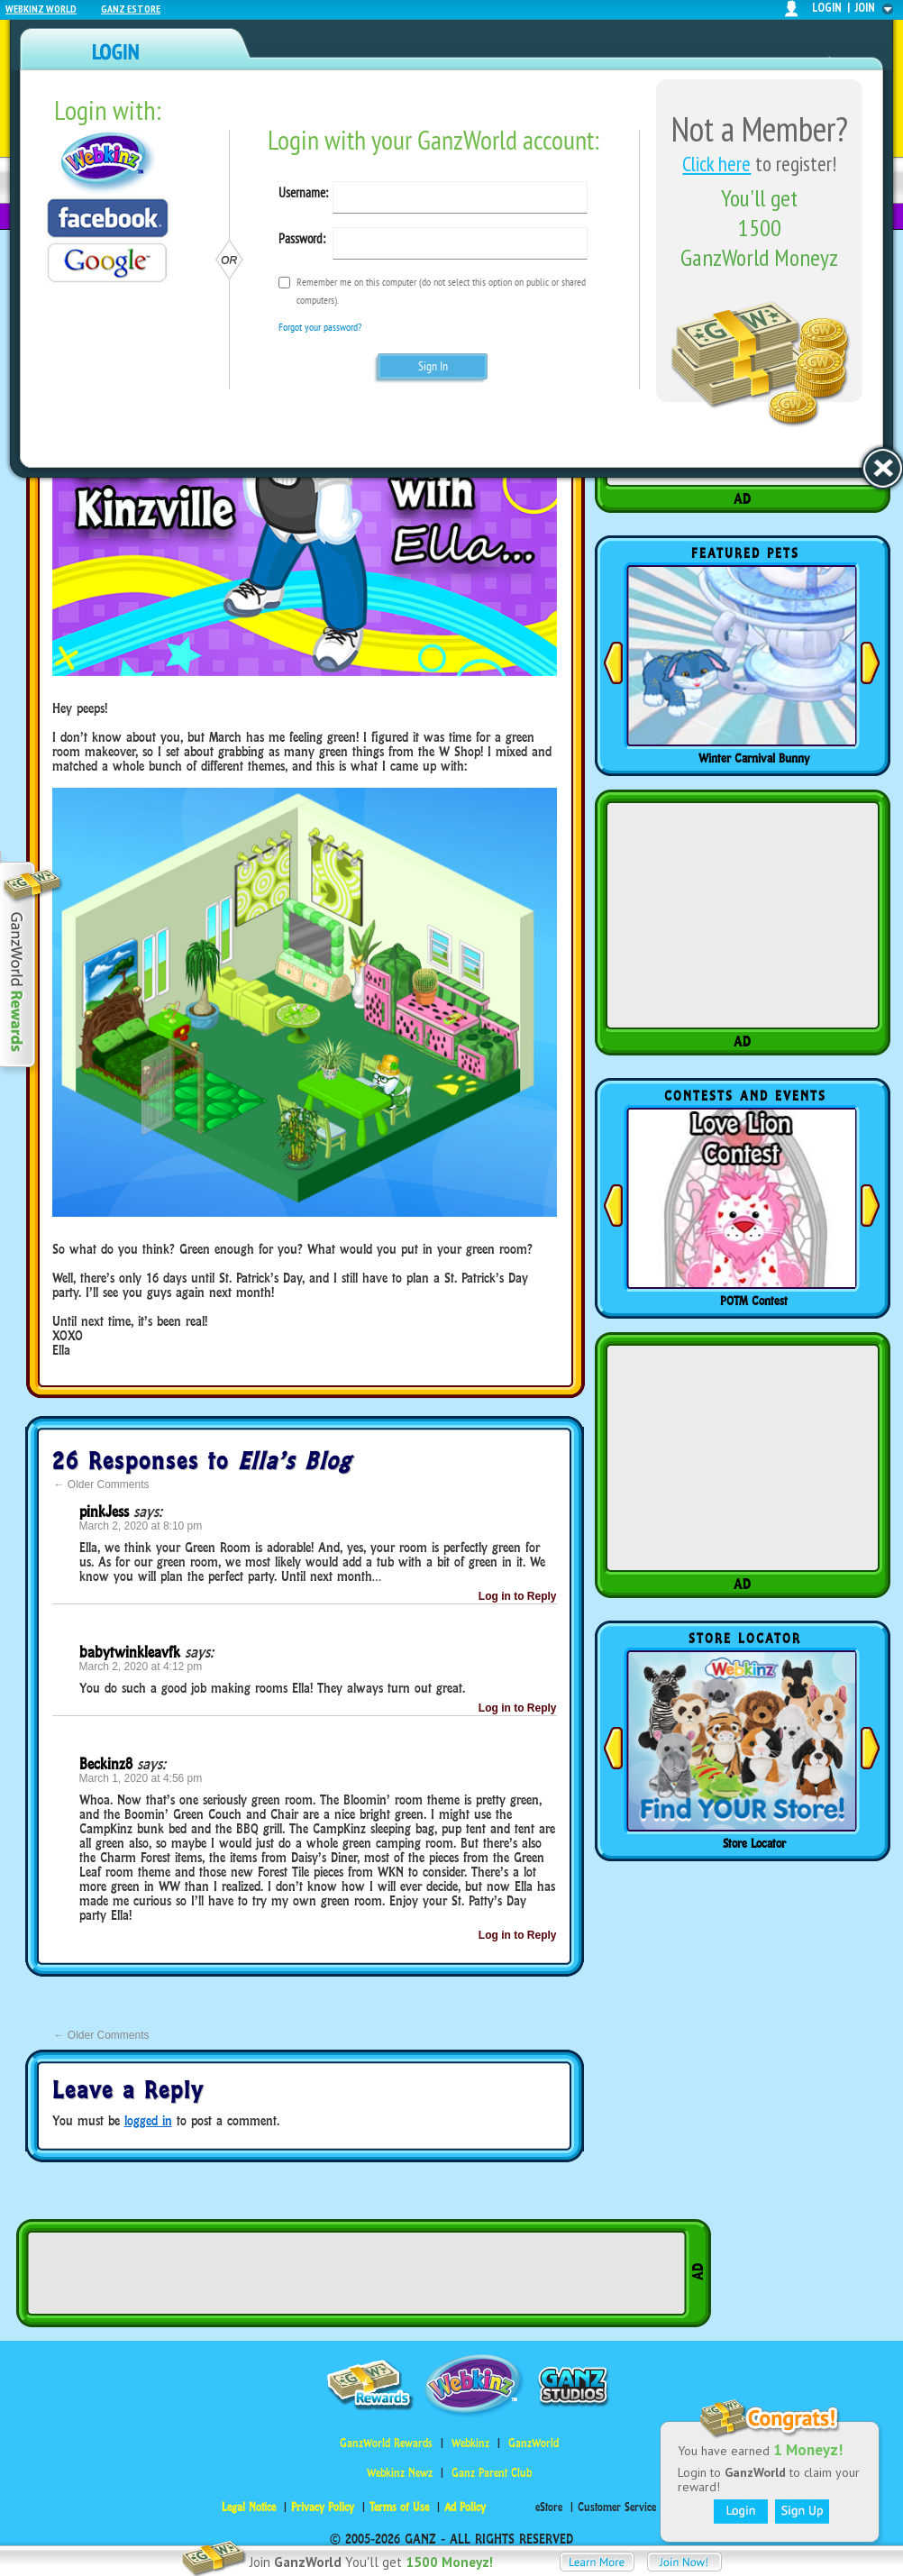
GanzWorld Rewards (386, 2443)
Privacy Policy (322, 2507)
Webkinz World (41, 8)
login (827, 7)
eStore (548, 2507)
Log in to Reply (518, 1596)
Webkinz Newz (400, 2473)
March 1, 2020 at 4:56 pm (141, 1778)
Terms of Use (399, 2507)
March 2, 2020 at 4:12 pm (141, 1666)
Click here (716, 164)
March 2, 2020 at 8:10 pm (141, 1526)
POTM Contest (754, 1300)
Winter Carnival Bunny (753, 758)
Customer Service (617, 2507)
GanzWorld (533, 2443)
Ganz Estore (130, 8)
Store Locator (754, 1843)
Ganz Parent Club (492, 2473)
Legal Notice (249, 2507)
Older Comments (102, 1484)
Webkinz (470, 2443)
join (865, 7)
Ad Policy (465, 2507)
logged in (148, 2120)
